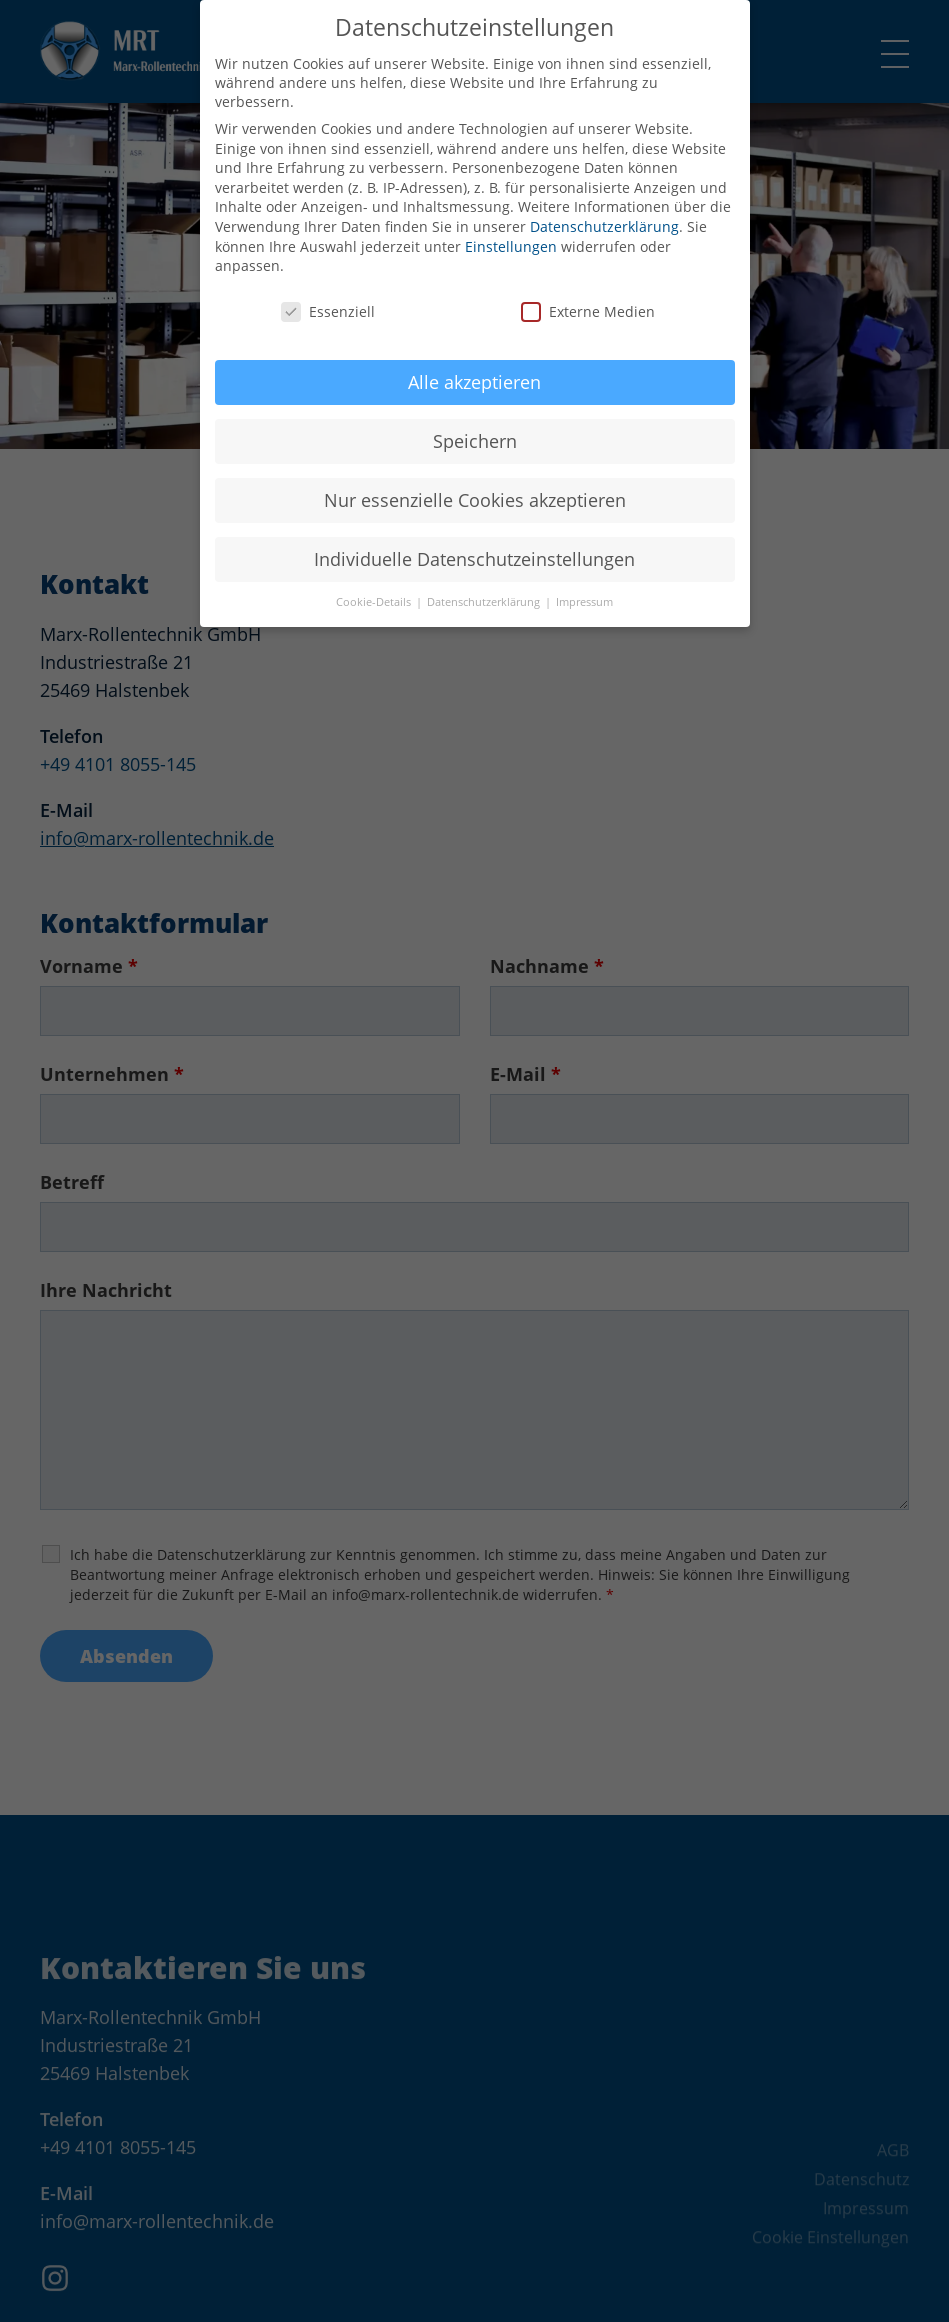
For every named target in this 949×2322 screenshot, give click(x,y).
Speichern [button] (475, 419)
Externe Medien (588, 290)
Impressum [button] (584, 581)
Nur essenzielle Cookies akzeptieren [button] (475, 478)
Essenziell (328, 290)
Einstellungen (511, 224)
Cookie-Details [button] (375, 581)
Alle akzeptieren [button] (474, 360)
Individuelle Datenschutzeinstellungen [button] (474, 537)
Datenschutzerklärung (604, 205)
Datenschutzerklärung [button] (485, 581)
